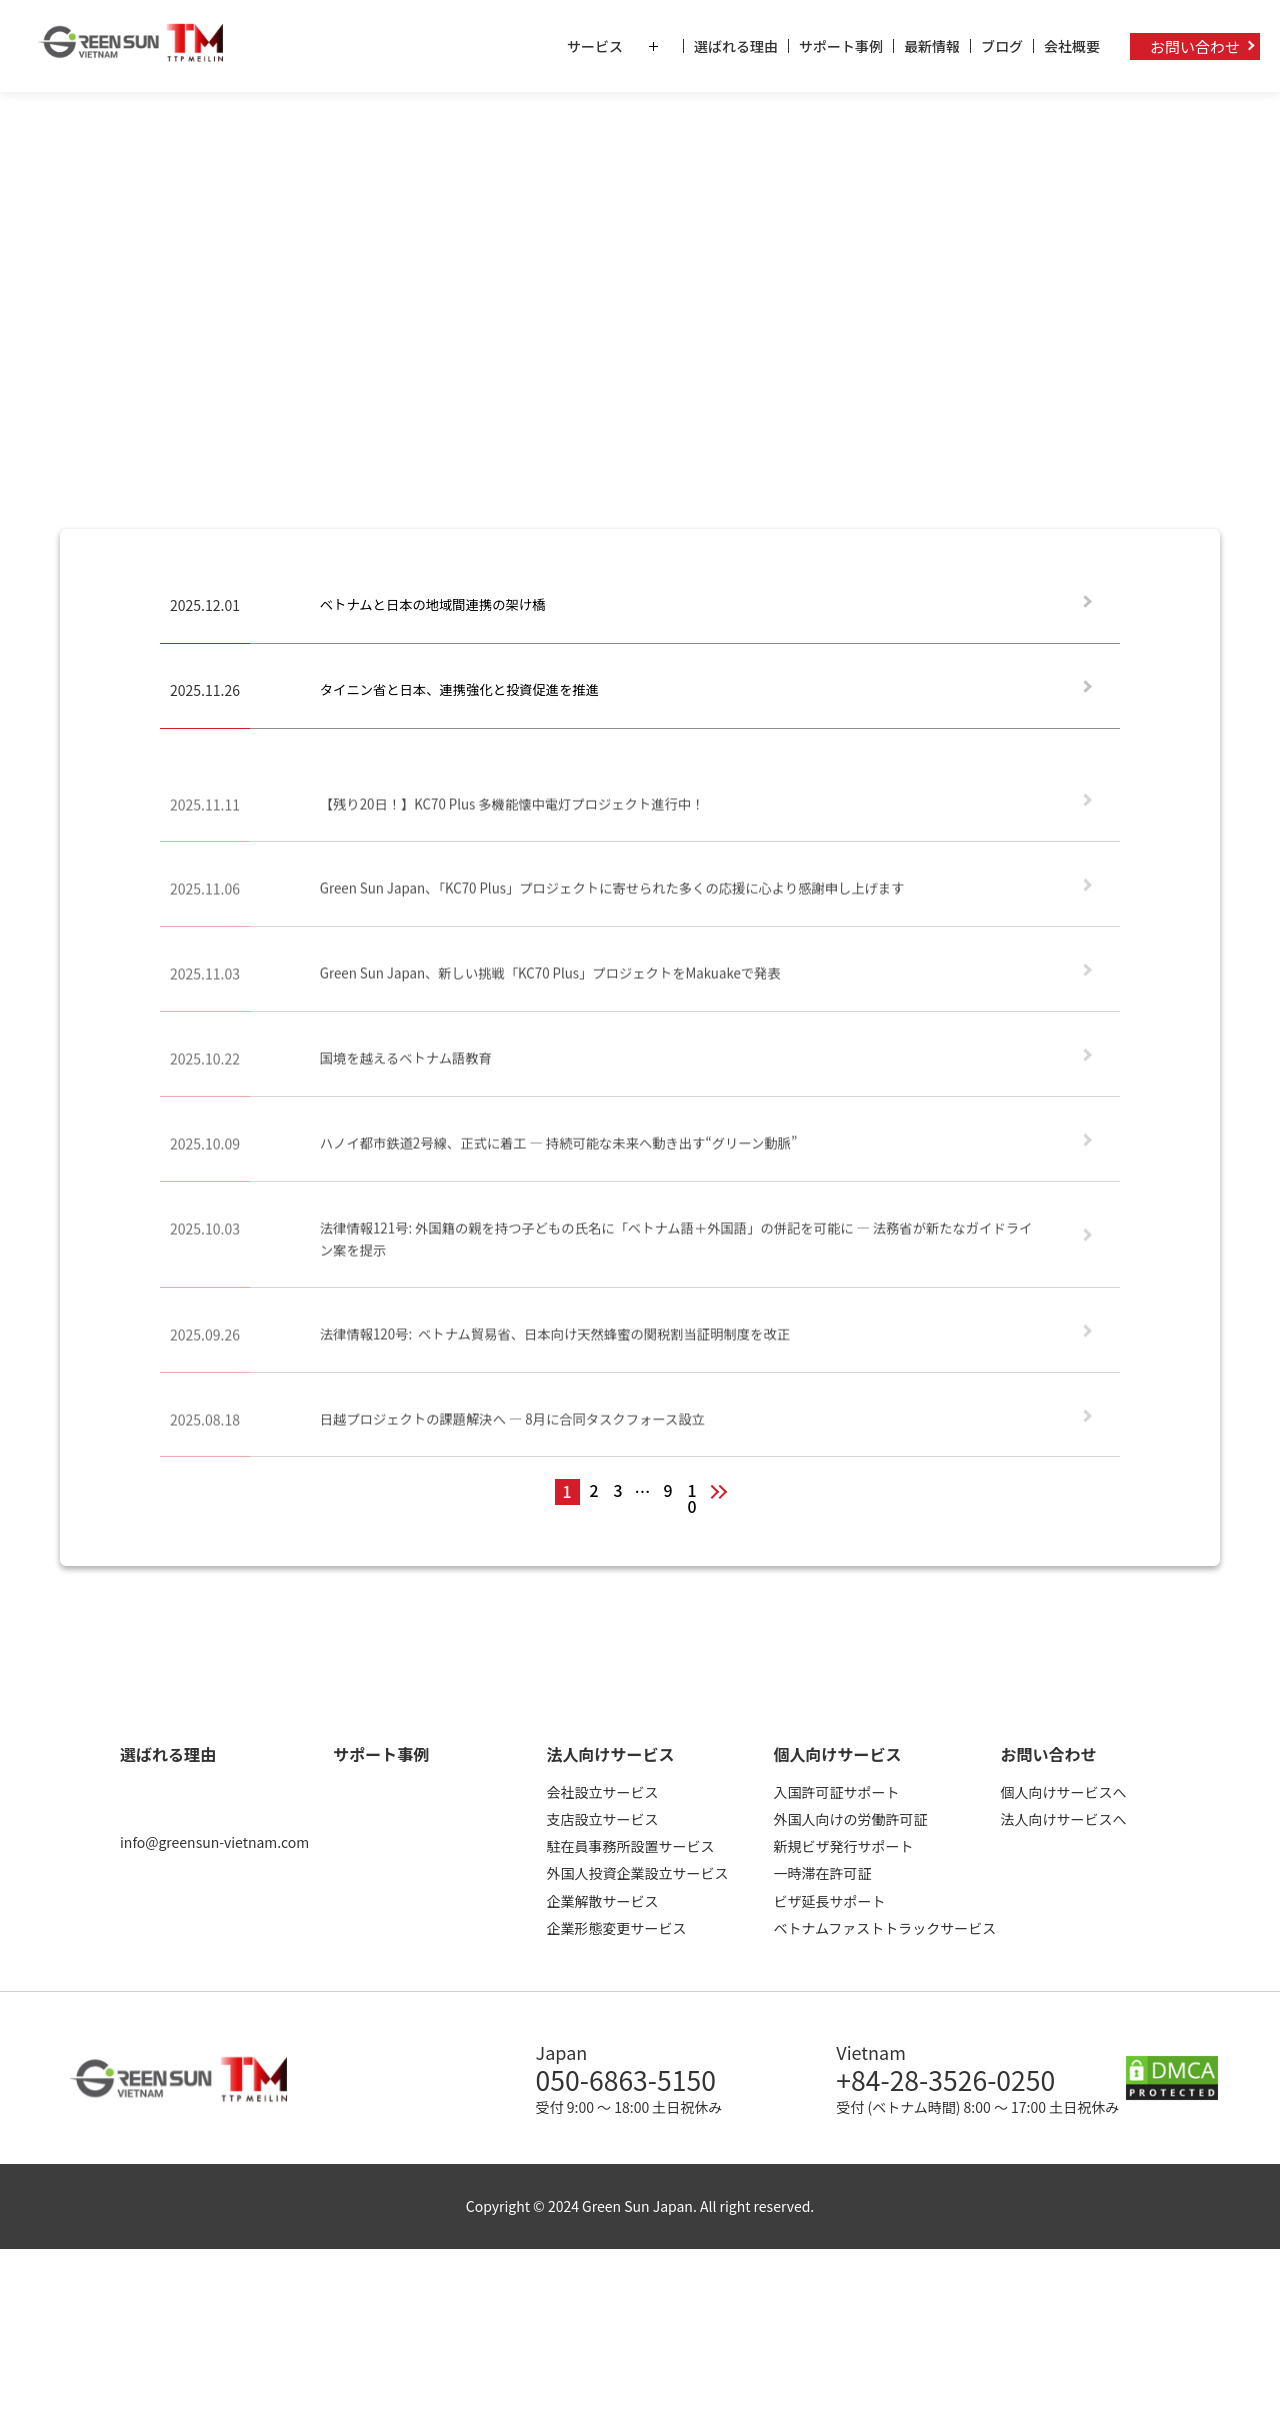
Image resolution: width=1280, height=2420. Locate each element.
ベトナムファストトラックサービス (884, 1931)
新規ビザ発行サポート (843, 1850)
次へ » (728, 1495)
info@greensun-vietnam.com (214, 1845)
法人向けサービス (610, 1757)
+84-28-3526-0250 (963, 2085)
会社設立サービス (602, 1795)
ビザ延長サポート (829, 1904)
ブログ (1002, 46)
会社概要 (1072, 46)
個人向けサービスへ (1063, 1795)
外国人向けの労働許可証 (850, 1822)
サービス (625, 46)
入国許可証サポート (836, 1795)
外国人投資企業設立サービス (637, 1877)
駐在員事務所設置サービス (630, 1850)
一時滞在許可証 (822, 1877)
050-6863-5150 (638, 2085)
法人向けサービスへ (1063, 1822)
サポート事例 (841, 46)
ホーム (36, 125)
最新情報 (932, 46)
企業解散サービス (602, 1904)
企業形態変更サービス (616, 1931)
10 (693, 1495)
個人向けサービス (837, 1757)
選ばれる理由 (736, 46)
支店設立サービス (602, 1822)
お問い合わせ (1195, 46)
